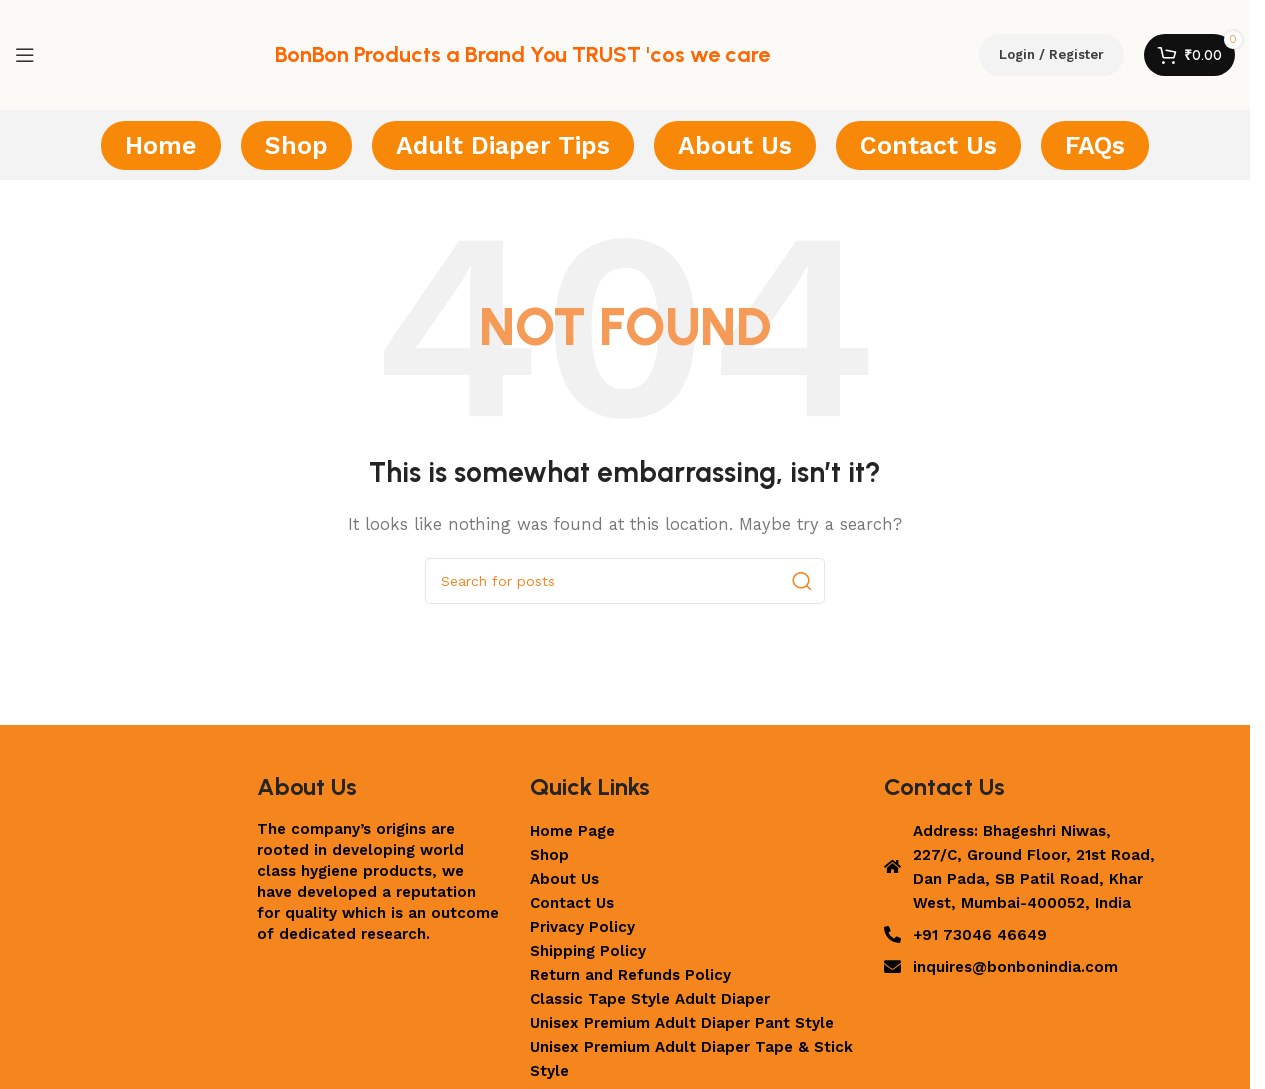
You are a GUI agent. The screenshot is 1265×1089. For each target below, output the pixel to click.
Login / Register (1051, 54)
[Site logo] (155, 54)
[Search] (625, 581)
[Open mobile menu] (25, 55)
